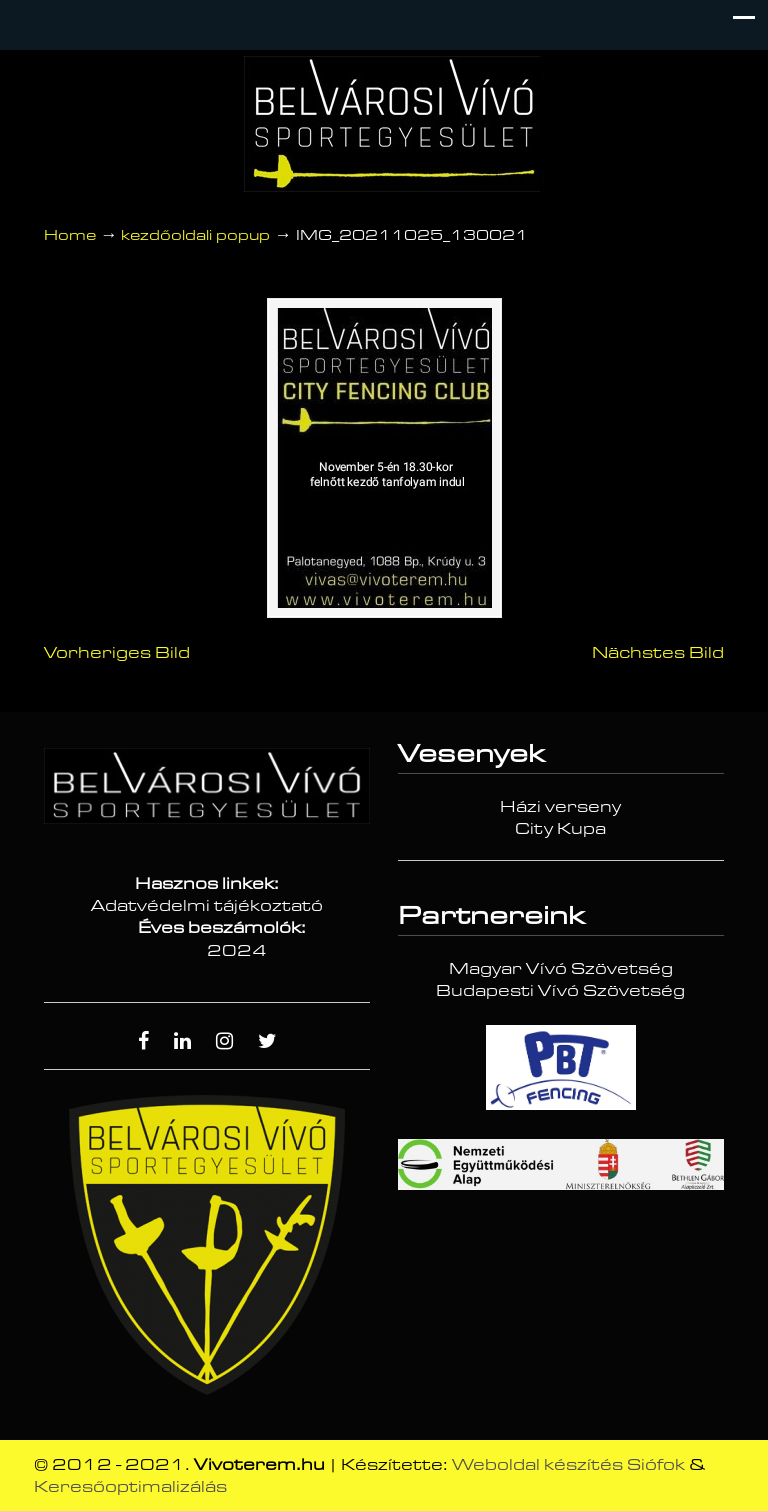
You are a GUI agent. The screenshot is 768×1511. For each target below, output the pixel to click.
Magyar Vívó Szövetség (561, 969)
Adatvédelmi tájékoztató (207, 906)
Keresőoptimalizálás (130, 1487)
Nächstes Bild (658, 653)
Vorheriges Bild (117, 653)
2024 (237, 951)
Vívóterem (394, 124)
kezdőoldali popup (195, 235)
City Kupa (560, 829)
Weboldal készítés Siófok (568, 1465)
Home (70, 235)
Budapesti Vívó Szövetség (560, 991)
